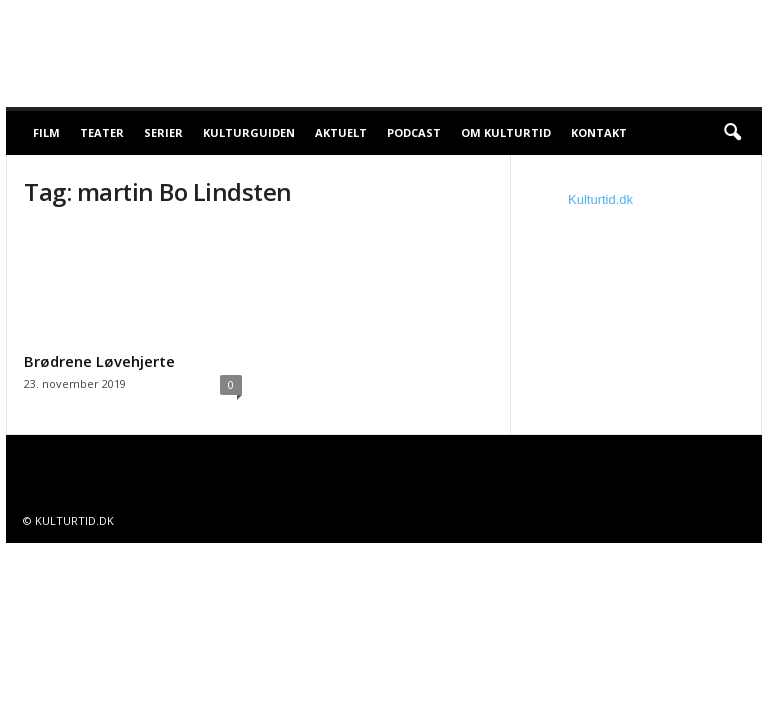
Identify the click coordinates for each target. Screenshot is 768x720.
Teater (102, 132)
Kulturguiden (249, 132)
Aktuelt (341, 132)
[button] (732, 133)
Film (46, 132)
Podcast (414, 132)
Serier (163, 132)
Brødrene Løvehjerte (99, 361)
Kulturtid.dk (600, 199)
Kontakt (599, 132)
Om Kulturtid (506, 132)
